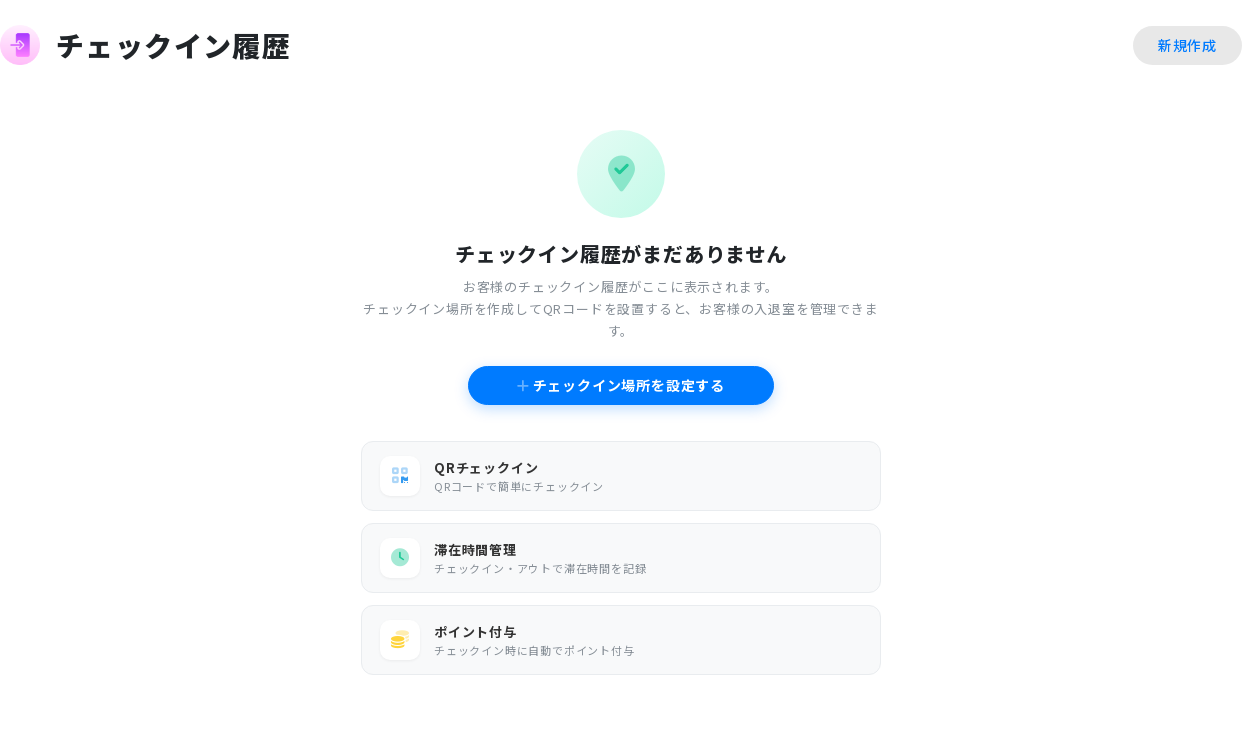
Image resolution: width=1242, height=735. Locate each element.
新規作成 (1187, 45)
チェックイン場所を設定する (621, 385)
